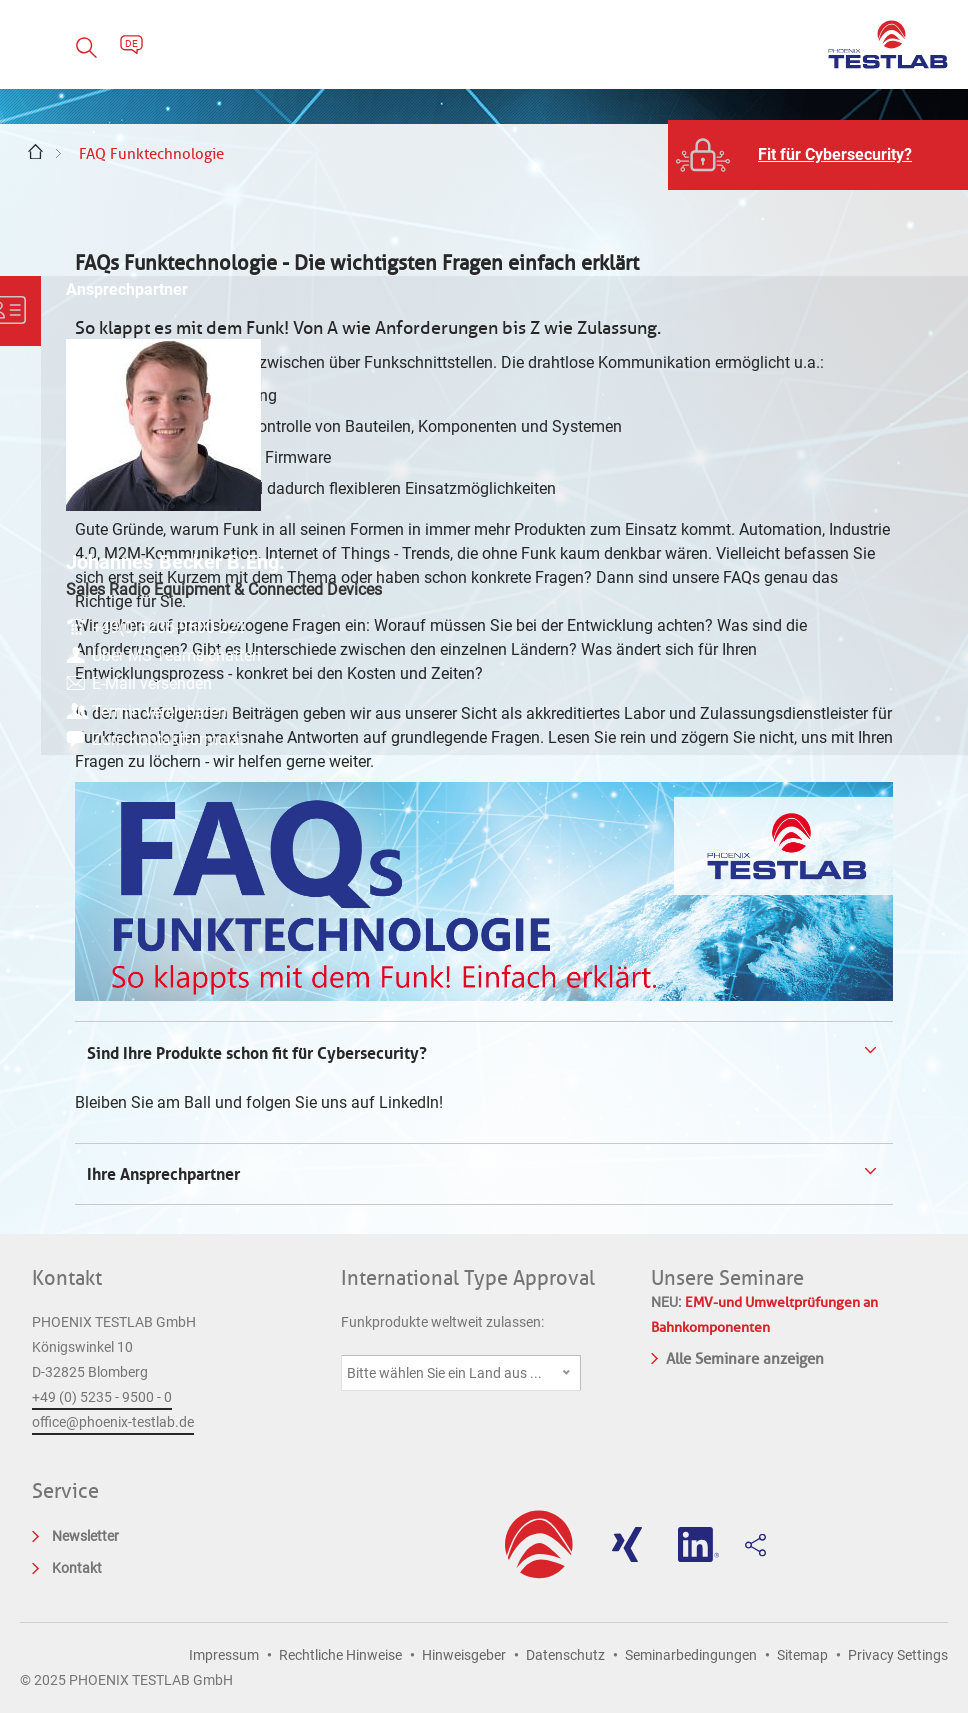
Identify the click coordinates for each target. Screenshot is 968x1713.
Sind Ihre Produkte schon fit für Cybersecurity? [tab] (255, 1053)
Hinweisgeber (464, 1655)
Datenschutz (565, 1655)
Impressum (224, 1655)
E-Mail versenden (844, 694)
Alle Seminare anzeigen (737, 1357)
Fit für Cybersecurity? (835, 154)
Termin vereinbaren (851, 722)
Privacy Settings (898, 1655)
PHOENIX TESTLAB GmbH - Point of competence (888, 44)
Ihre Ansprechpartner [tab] (165, 1174)
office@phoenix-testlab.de (113, 1422)
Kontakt (67, 1278)
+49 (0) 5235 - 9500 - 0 (102, 1397)
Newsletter (85, 1536)
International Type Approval (468, 1278)
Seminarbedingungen (691, 1655)
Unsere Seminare (727, 1278)
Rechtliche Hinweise (340, 1655)
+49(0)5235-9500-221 (861, 614)
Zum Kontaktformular (860, 750)
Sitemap (802, 1655)
